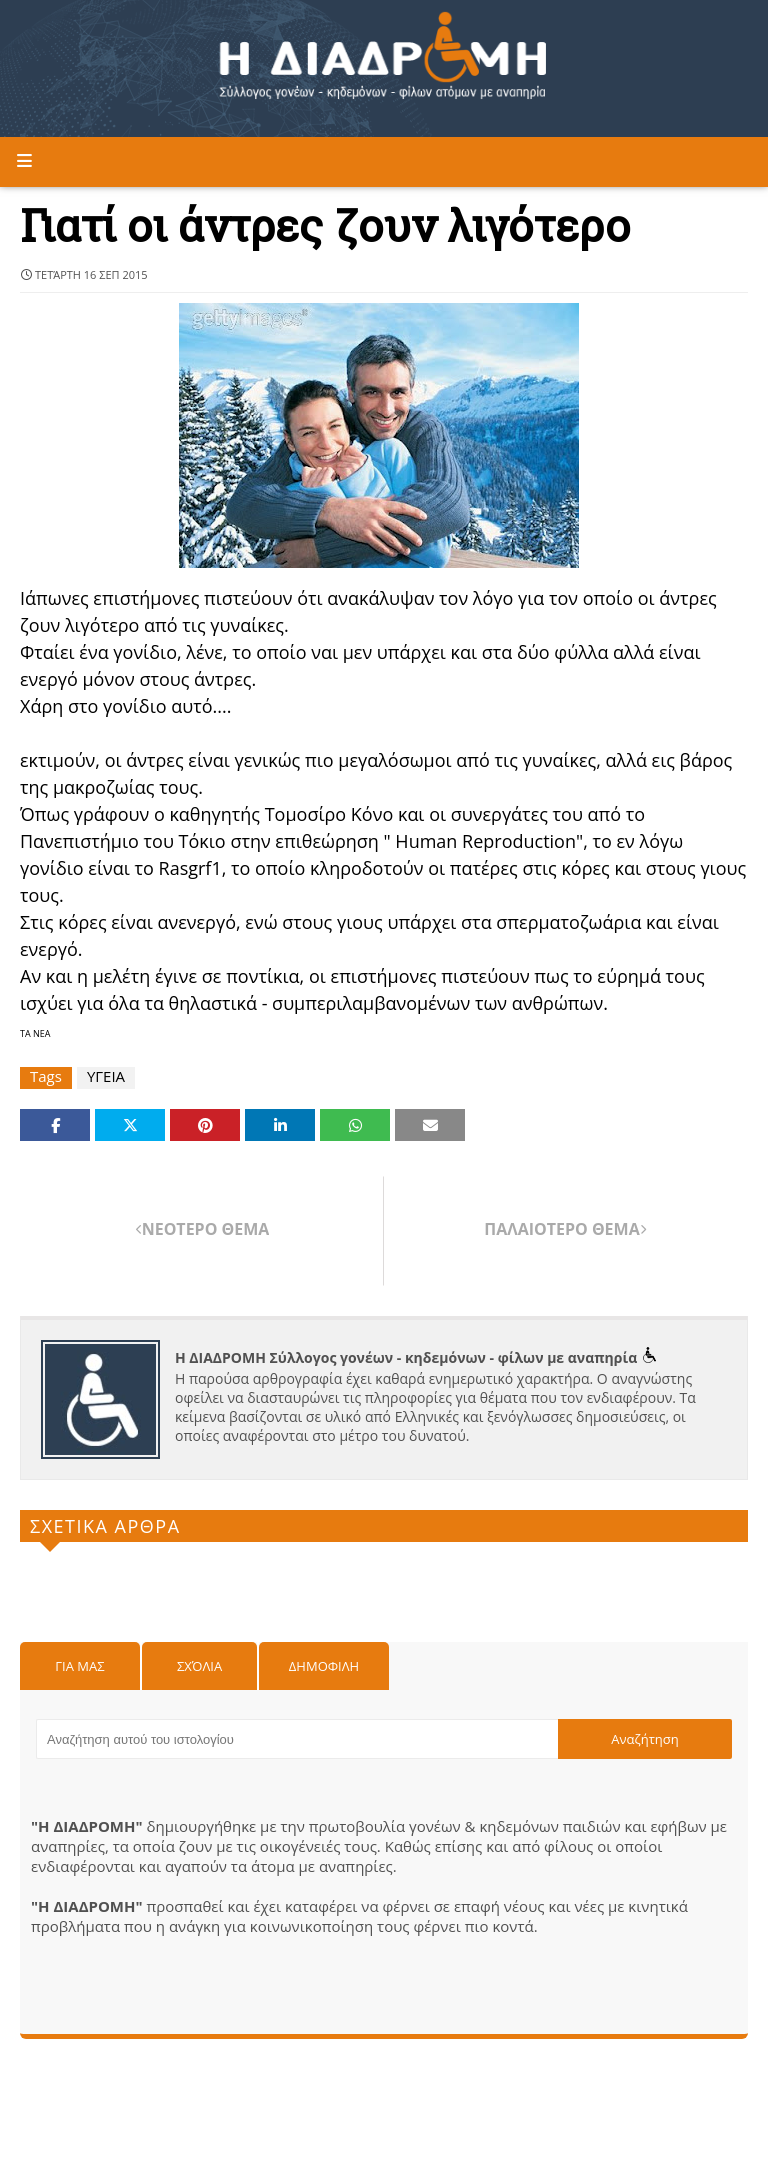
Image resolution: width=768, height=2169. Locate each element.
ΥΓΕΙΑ (106, 1076)
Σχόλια (199, 1666)
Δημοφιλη (324, 1666)
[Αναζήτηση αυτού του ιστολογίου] (297, 1739)
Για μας (79, 1666)
